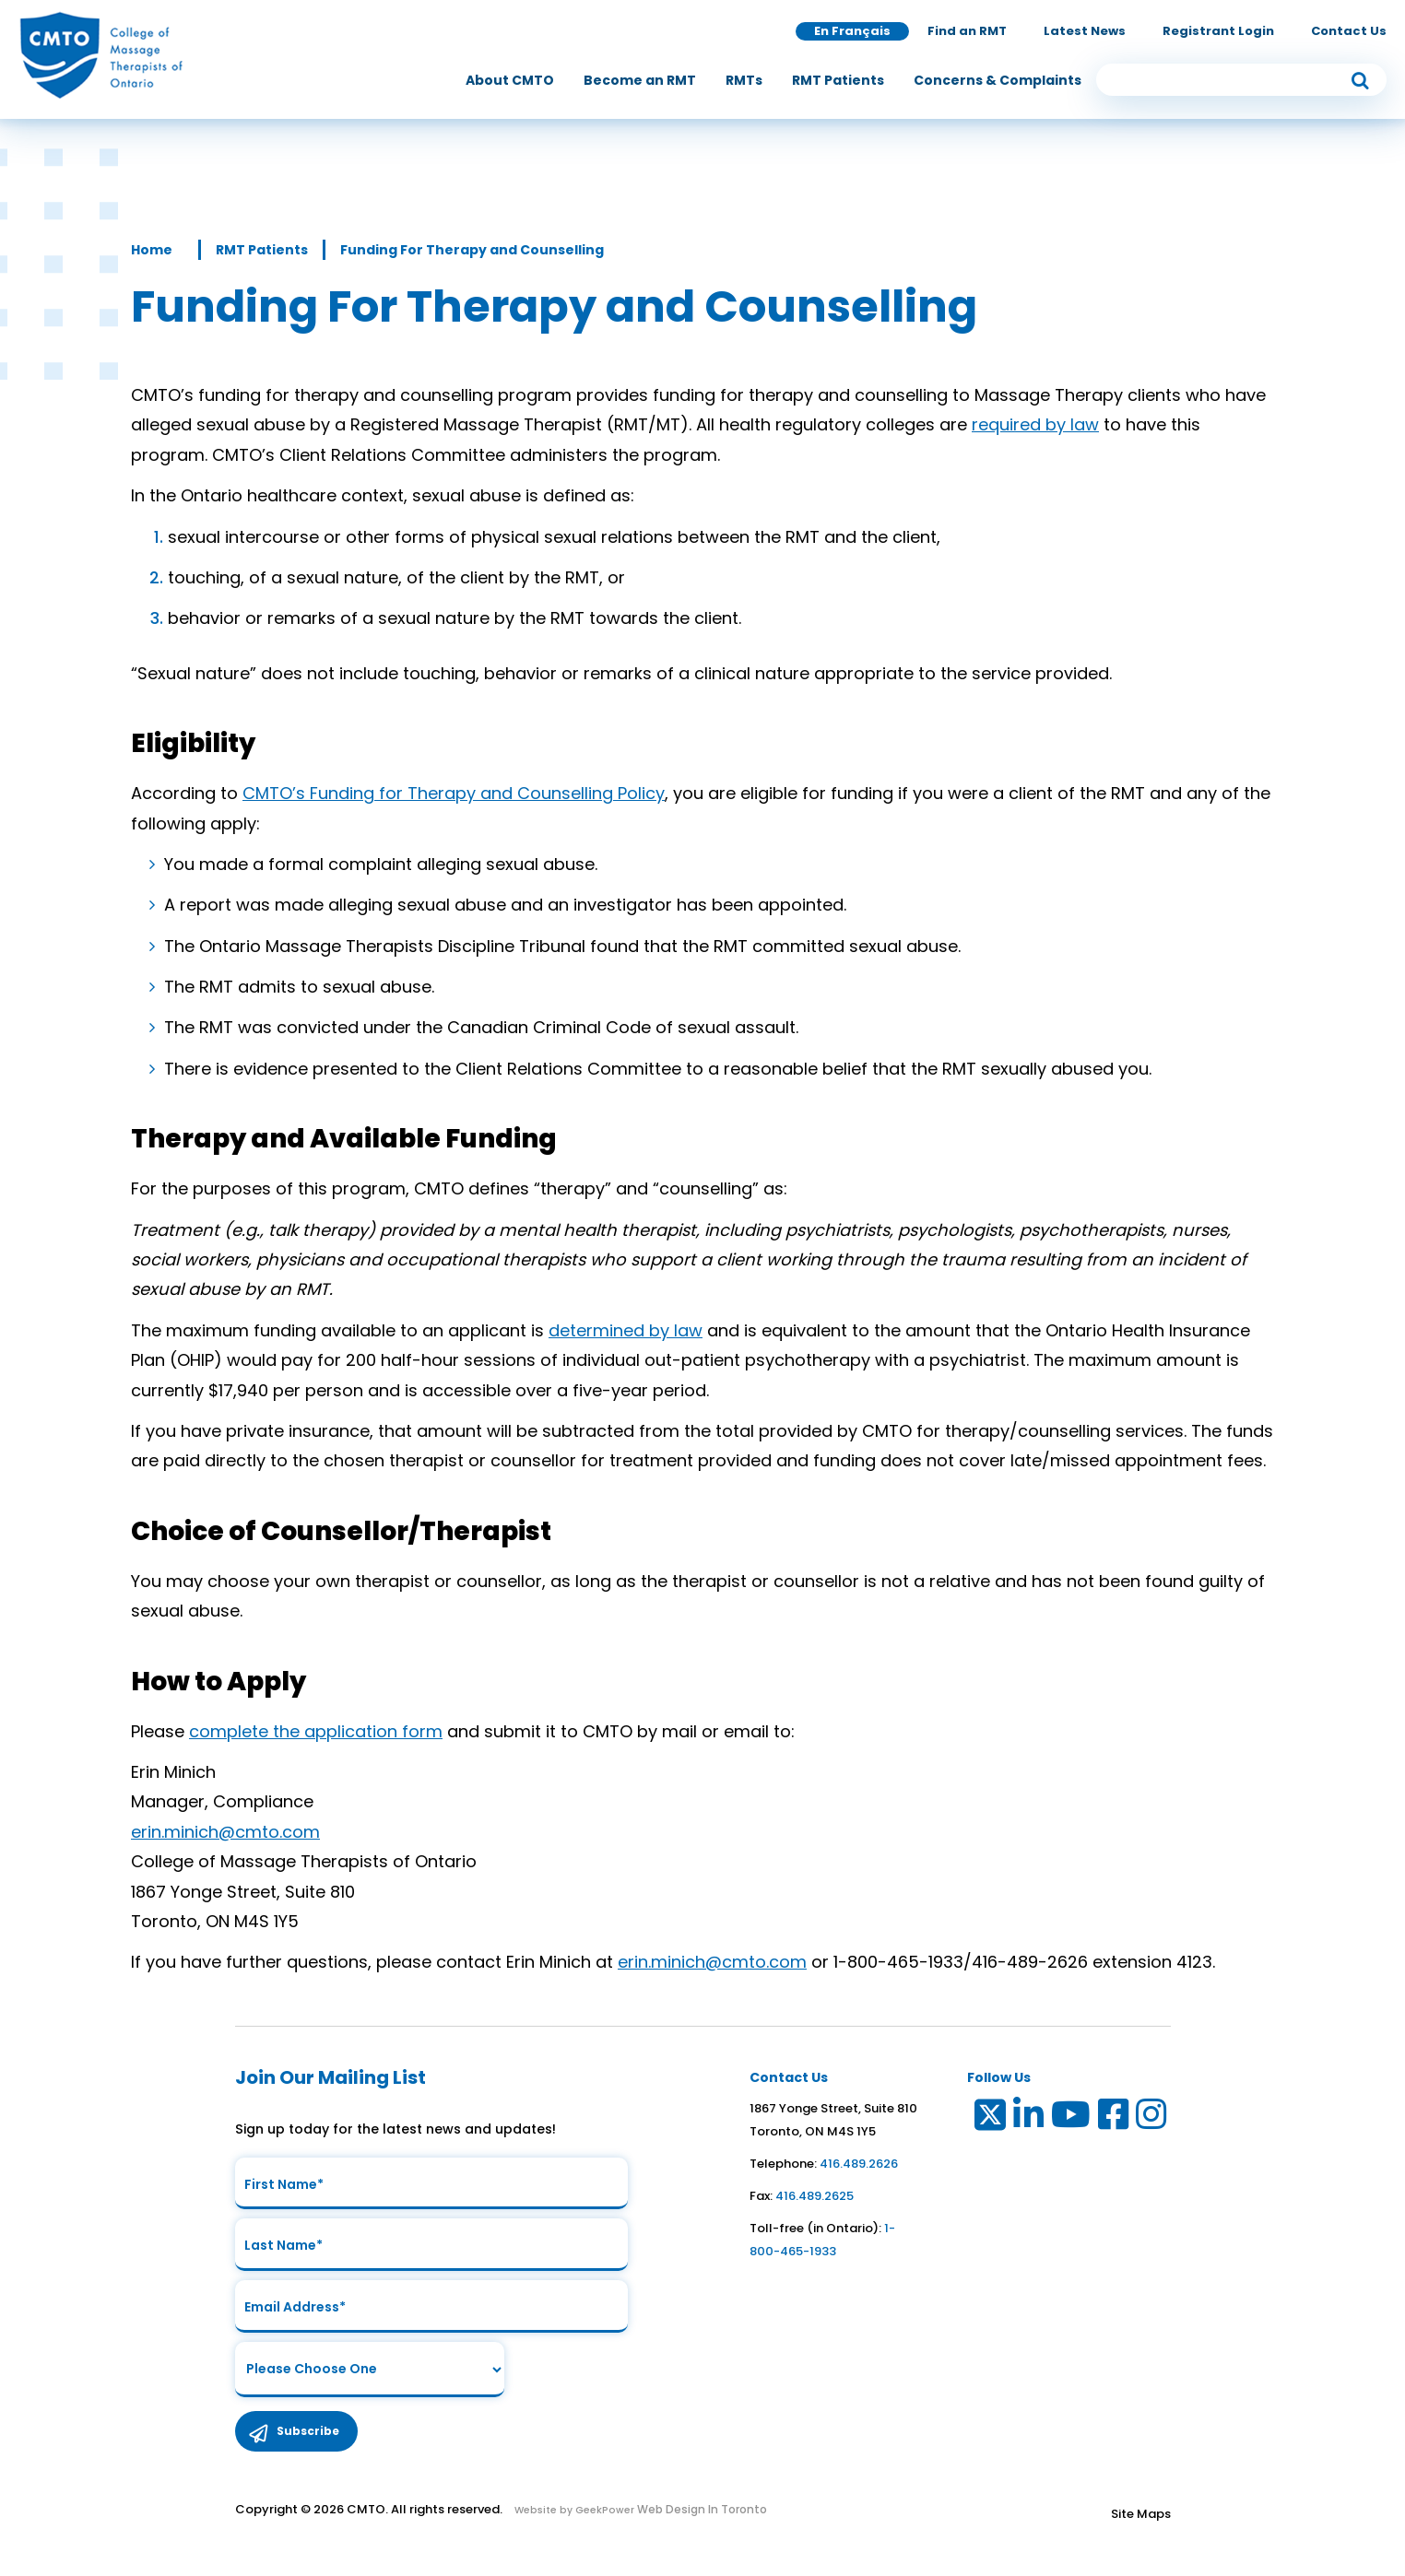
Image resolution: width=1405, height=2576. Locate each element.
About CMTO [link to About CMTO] (510, 81)
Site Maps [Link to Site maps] (1141, 2522)
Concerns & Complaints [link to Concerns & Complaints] (997, 81)
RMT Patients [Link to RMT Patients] (262, 250)
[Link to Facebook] (1114, 2118)
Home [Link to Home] (151, 250)
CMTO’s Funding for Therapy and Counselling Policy (453, 793)
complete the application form (316, 1731)
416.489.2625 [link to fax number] (814, 2196)
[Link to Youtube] (1071, 2118)
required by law (1035, 424)
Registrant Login (1218, 32)
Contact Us (1349, 32)
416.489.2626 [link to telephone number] (859, 2163)
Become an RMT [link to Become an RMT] (640, 81)
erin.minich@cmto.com (225, 1831)
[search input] (1241, 81)
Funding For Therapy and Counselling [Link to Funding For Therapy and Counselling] (472, 250)
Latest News (1085, 32)
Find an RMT (967, 32)
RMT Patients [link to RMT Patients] (838, 81)
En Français (852, 32)
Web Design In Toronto (700, 2517)
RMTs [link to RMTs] (744, 81)
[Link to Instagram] (1152, 2118)
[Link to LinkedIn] (1029, 2118)
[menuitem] (510, 81)
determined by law (625, 1330)
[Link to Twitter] (988, 2118)
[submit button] (1360, 80)
